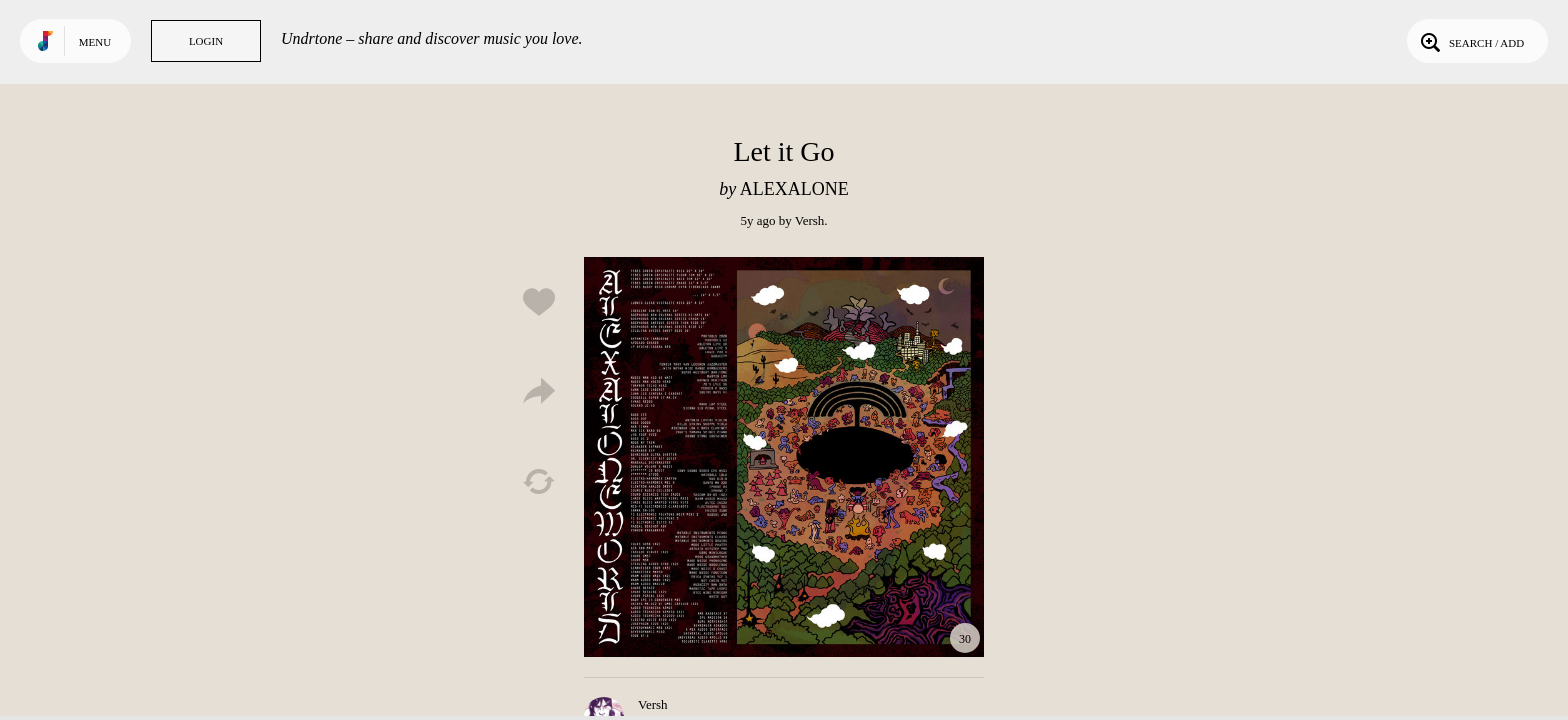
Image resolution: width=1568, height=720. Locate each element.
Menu (95, 42)
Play (784, 457)
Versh (810, 220)
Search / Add (1470, 41)
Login (206, 41)
